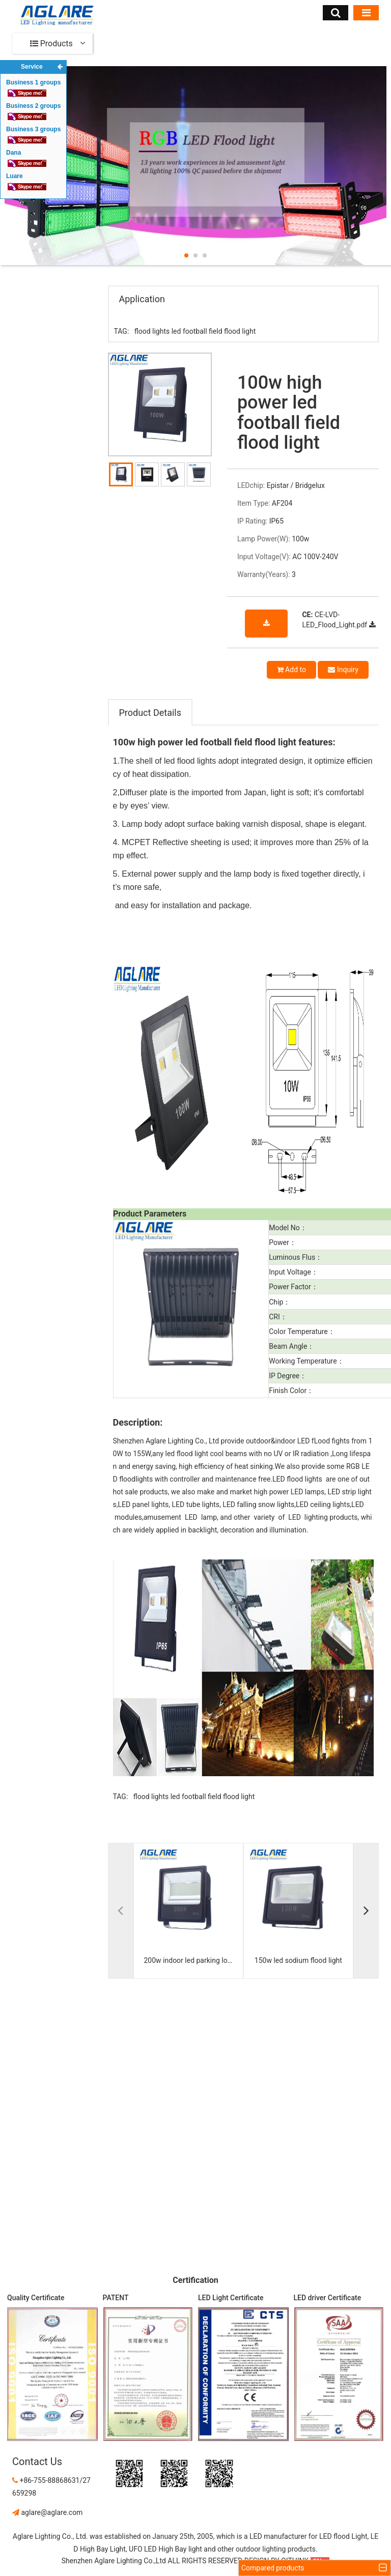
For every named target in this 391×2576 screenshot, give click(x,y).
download (266, 629)
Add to (291, 669)
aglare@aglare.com (47, 2512)
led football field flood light (214, 331)
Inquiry (343, 669)
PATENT (116, 2298)
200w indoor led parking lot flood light (191, 1960)
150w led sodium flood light (298, 1960)
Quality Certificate (35, 2298)
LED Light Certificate (230, 2298)
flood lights (152, 331)
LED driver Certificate (327, 2298)
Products (51, 43)
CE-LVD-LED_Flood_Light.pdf (338, 620)
